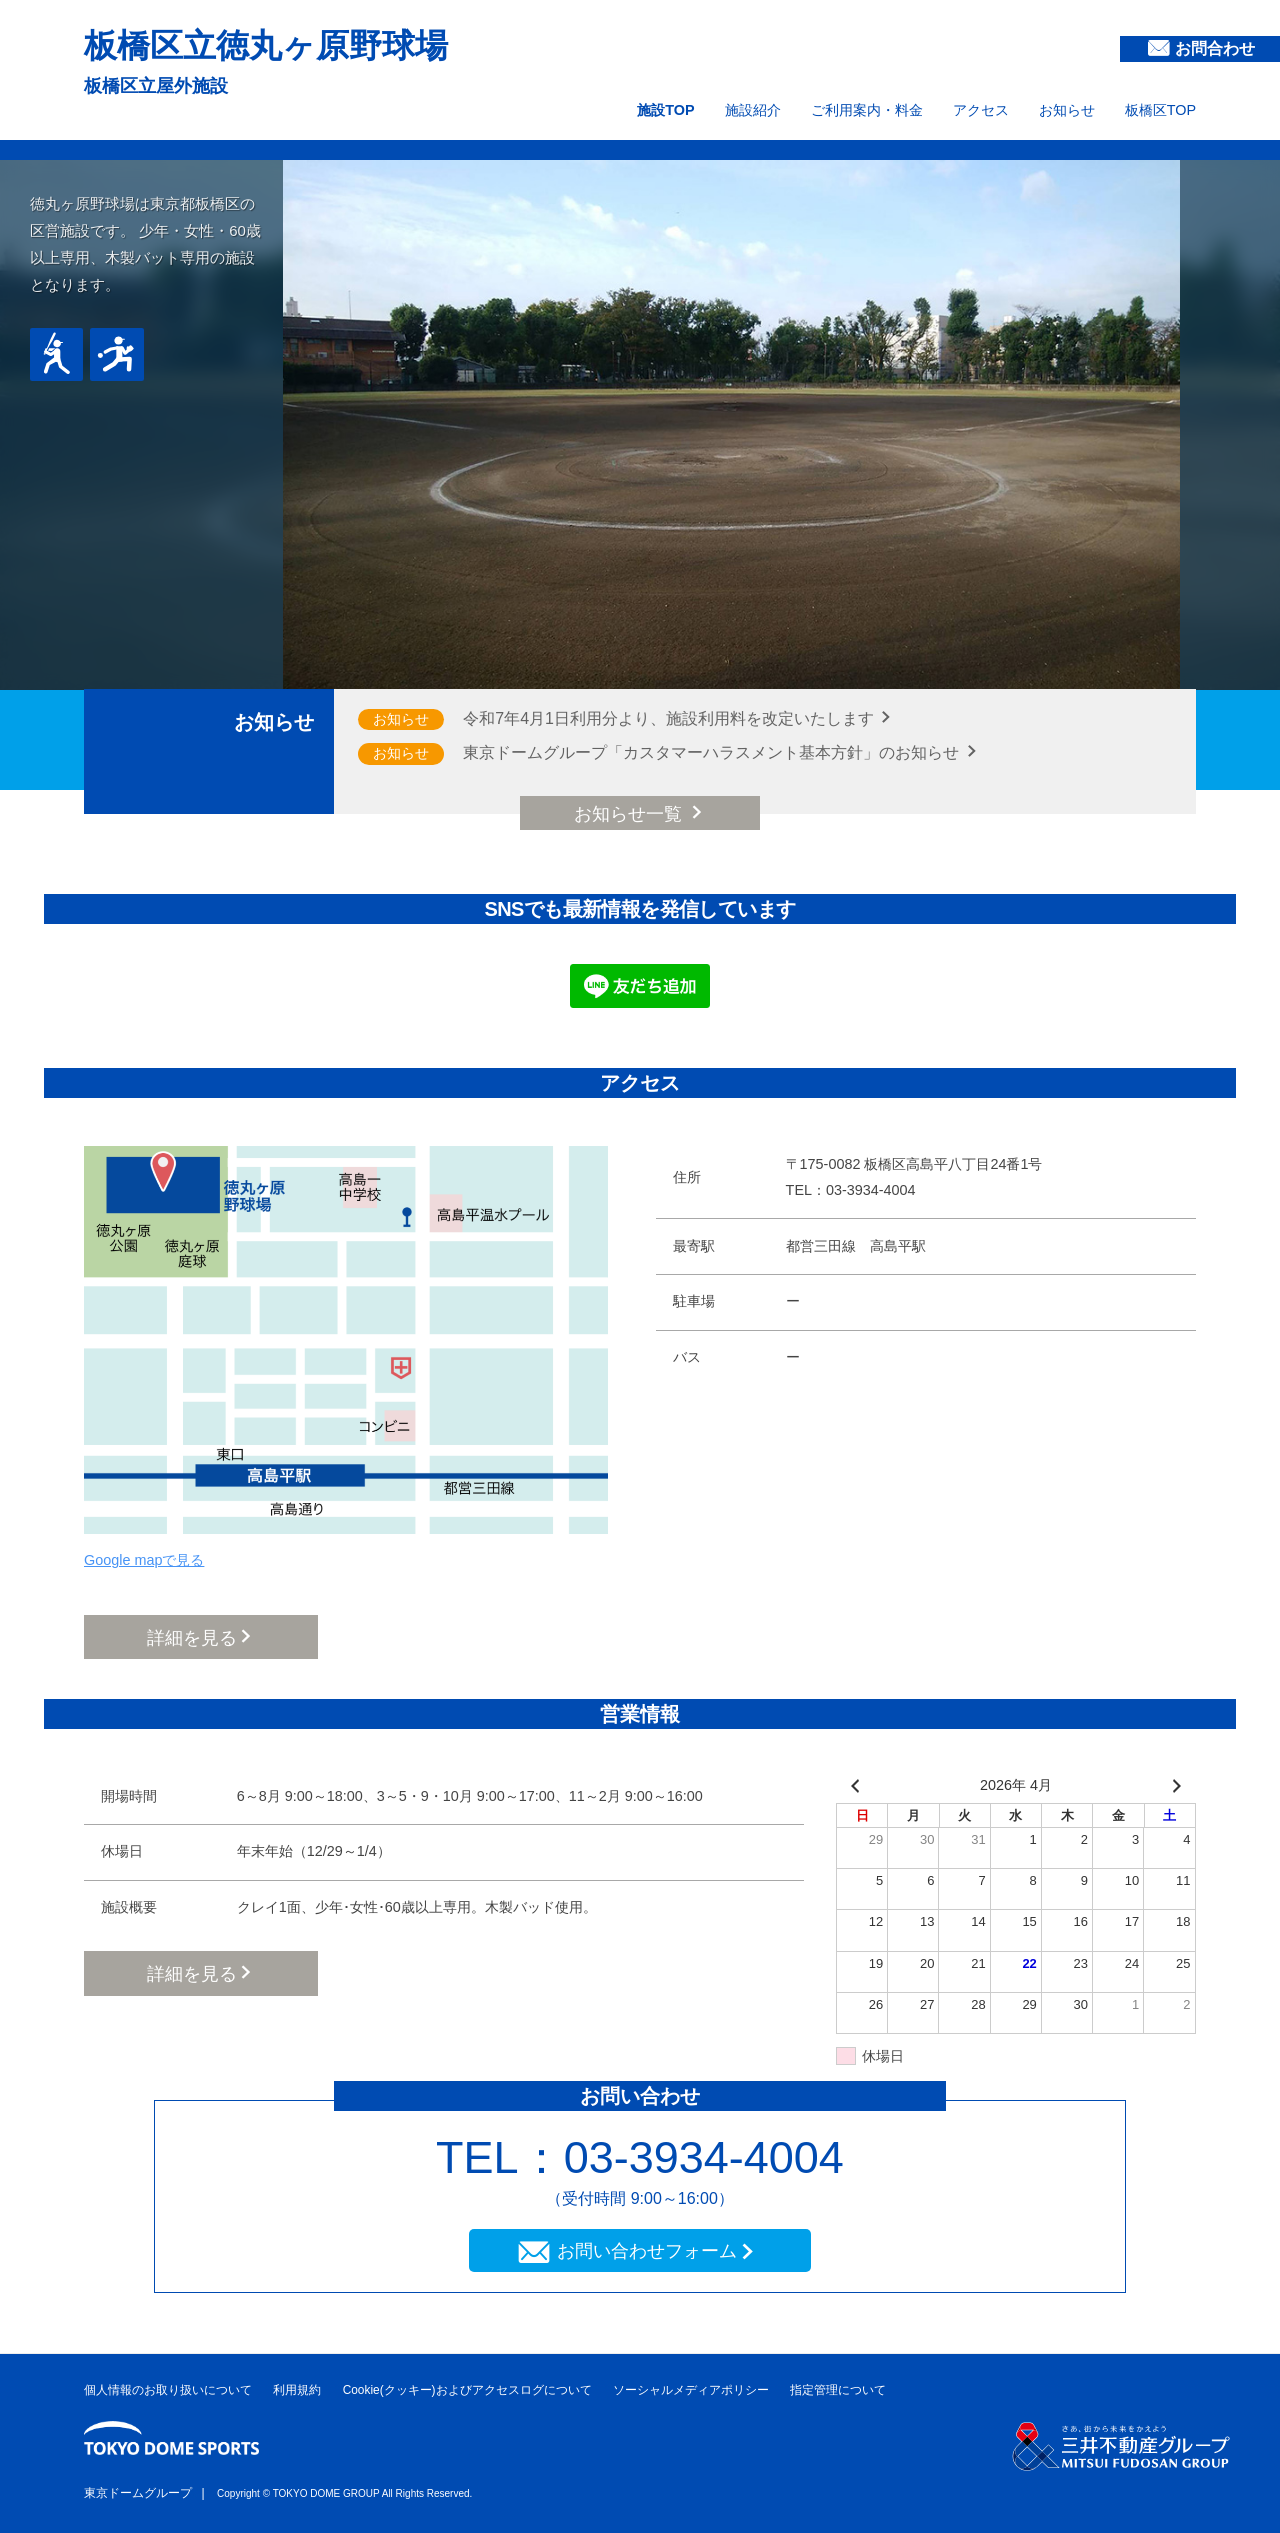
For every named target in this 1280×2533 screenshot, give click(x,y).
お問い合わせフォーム (647, 2251)
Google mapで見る (144, 1560)
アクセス (981, 110)
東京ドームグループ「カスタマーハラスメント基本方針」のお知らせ (713, 752)
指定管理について (838, 2390)
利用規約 (297, 2390)
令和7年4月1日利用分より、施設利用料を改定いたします (670, 718)
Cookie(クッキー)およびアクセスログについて (467, 2390)
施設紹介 (753, 110)
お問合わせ (1215, 48)
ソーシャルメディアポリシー (691, 2390)
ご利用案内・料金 (867, 110)
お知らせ (1067, 110)
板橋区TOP (1160, 110)
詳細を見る (192, 1638)
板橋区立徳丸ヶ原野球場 (266, 45)
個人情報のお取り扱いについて (168, 2390)
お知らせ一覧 (630, 814)
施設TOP (665, 110)
